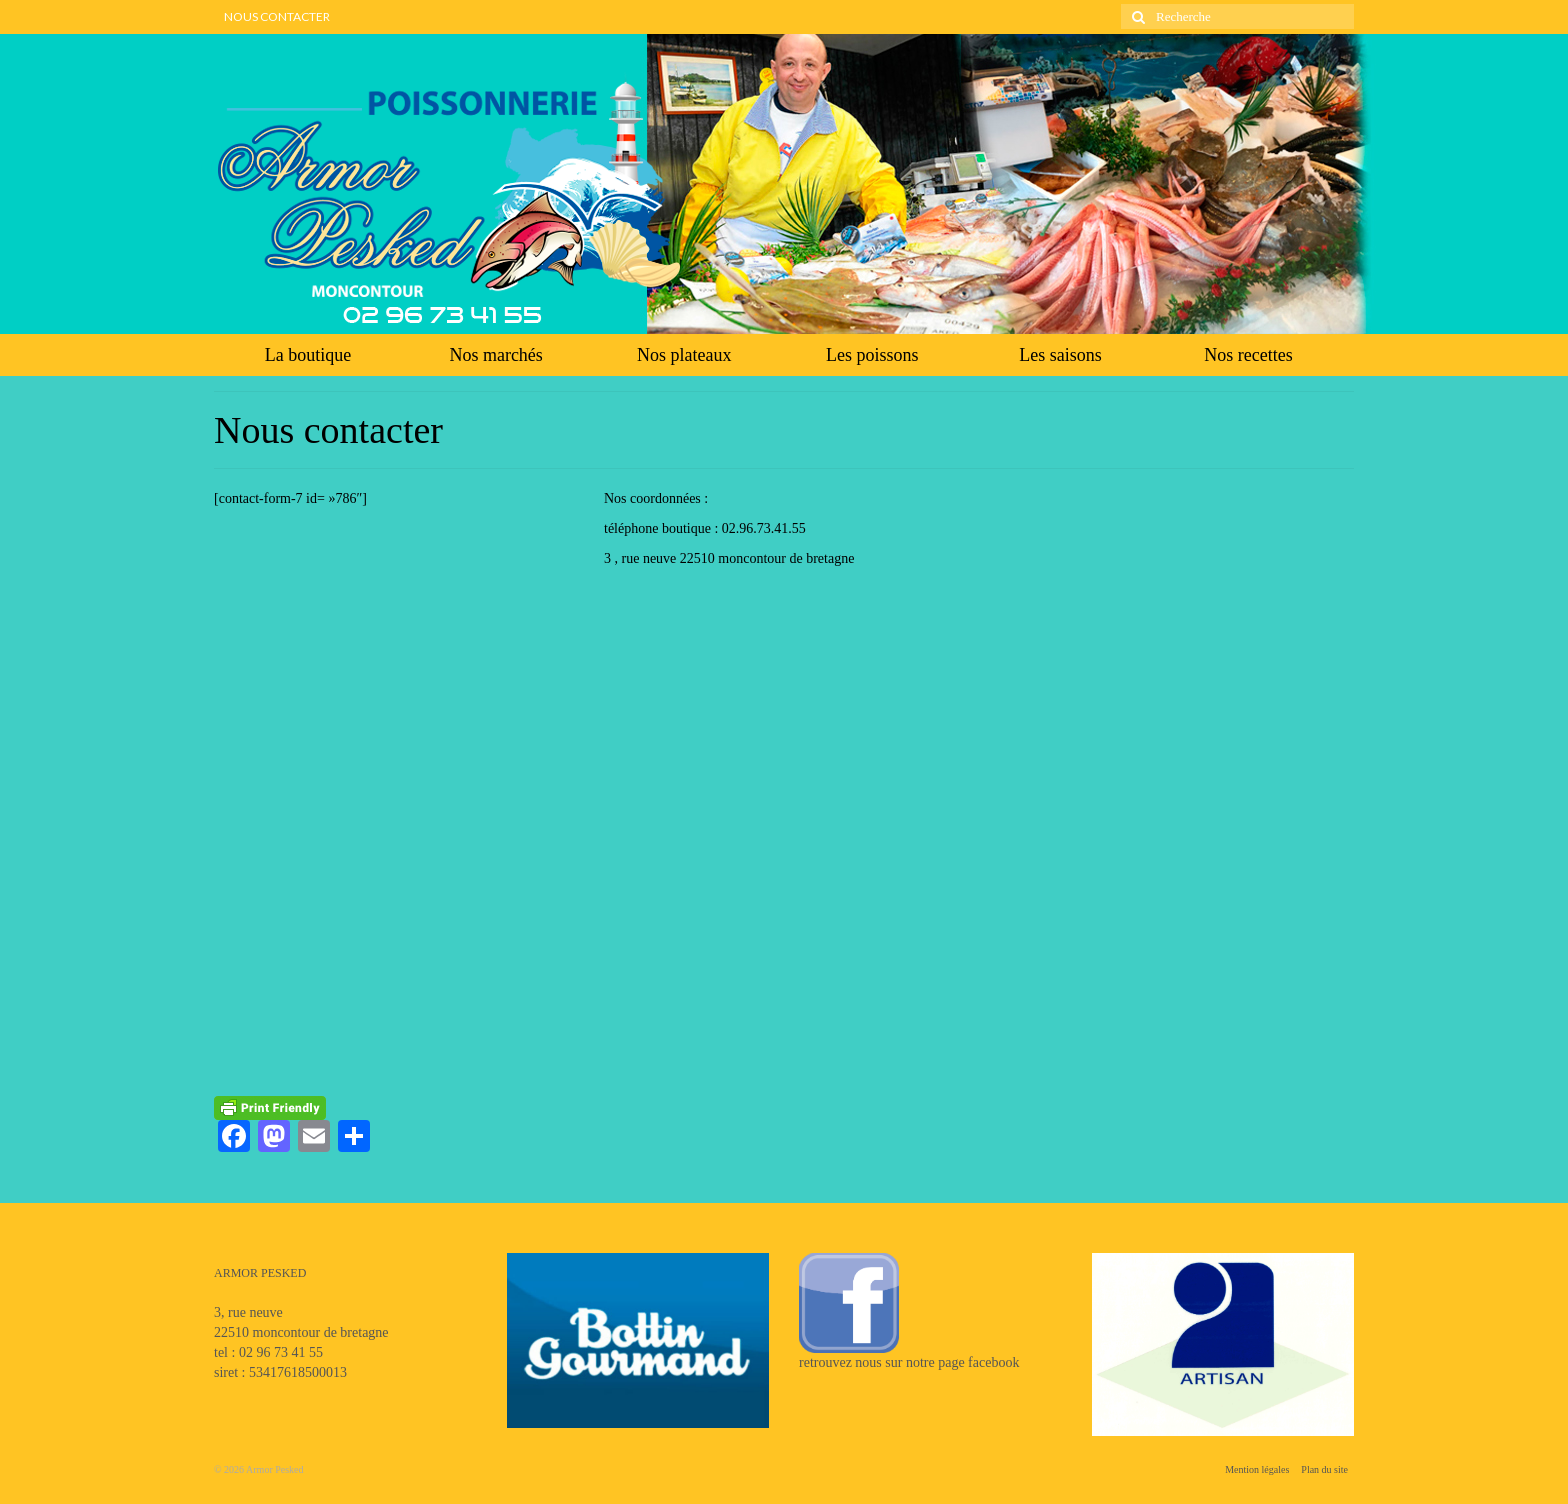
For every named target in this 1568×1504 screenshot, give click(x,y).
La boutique (308, 355)
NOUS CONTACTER (277, 16)
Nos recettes (1248, 355)
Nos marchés (495, 355)
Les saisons (1060, 355)
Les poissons (872, 355)
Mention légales (1257, 1469)
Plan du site (1324, 1469)
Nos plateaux (684, 355)
